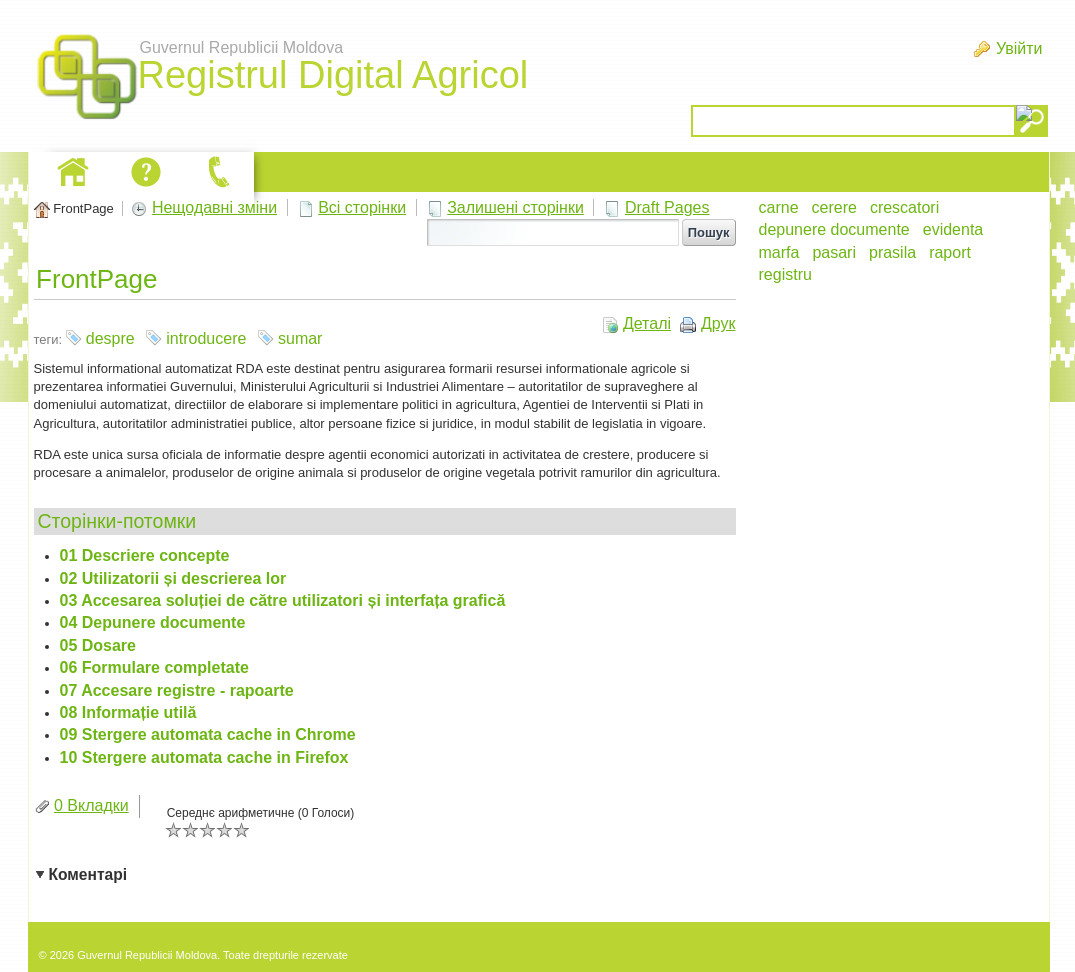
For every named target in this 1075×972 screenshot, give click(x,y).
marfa (779, 252)
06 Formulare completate (154, 667)
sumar (300, 338)
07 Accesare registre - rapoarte (177, 690)
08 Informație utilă (128, 712)
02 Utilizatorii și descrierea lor (173, 578)
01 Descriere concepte (145, 555)
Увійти (1019, 48)
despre (110, 338)
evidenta (953, 229)
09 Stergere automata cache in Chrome (208, 734)
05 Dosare (98, 645)
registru (785, 274)
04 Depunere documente (153, 622)
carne (779, 207)
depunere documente (834, 229)
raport (950, 252)
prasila (892, 252)
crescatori (904, 207)
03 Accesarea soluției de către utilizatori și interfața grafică (283, 600)
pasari (834, 252)
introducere (206, 338)
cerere (834, 207)
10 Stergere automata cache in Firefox (204, 757)
